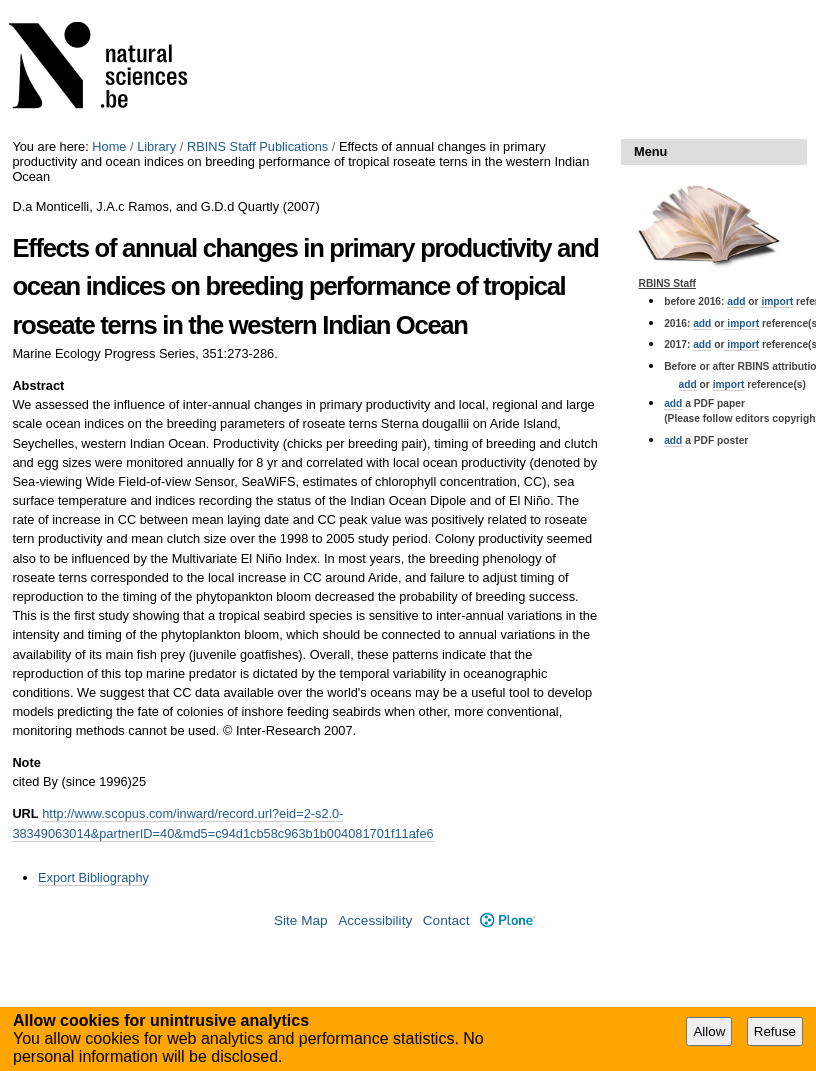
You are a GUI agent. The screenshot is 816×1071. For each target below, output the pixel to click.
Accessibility (375, 920)
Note (26, 762)
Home (109, 146)
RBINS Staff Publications (257, 146)
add (736, 301)
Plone (507, 920)
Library (156, 146)
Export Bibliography (93, 877)
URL (25, 813)
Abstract (38, 385)
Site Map (301, 920)
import (776, 301)
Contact (446, 920)
